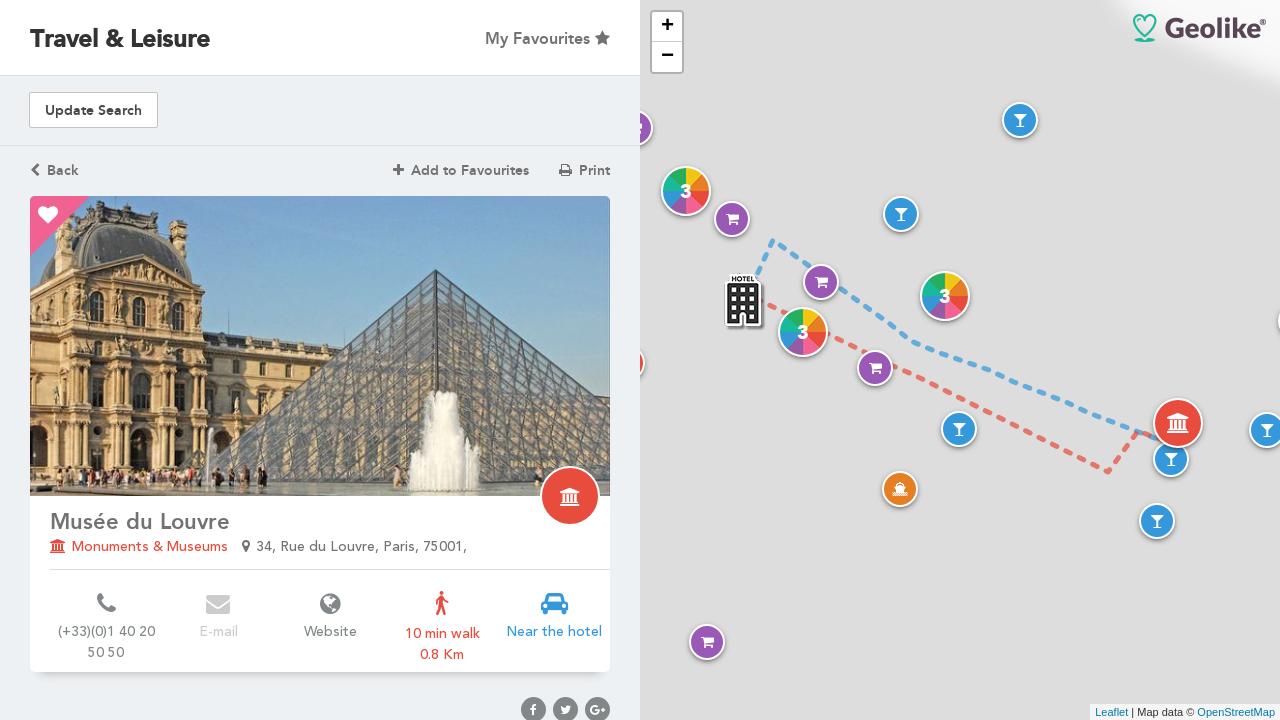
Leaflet (1111, 712)
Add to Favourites (461, 170)
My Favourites (547, 38)
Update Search (93, 110)
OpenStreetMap (1236, 712)
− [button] (667, 57)
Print (584, 170)
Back (54, 170)
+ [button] (667, 27)
